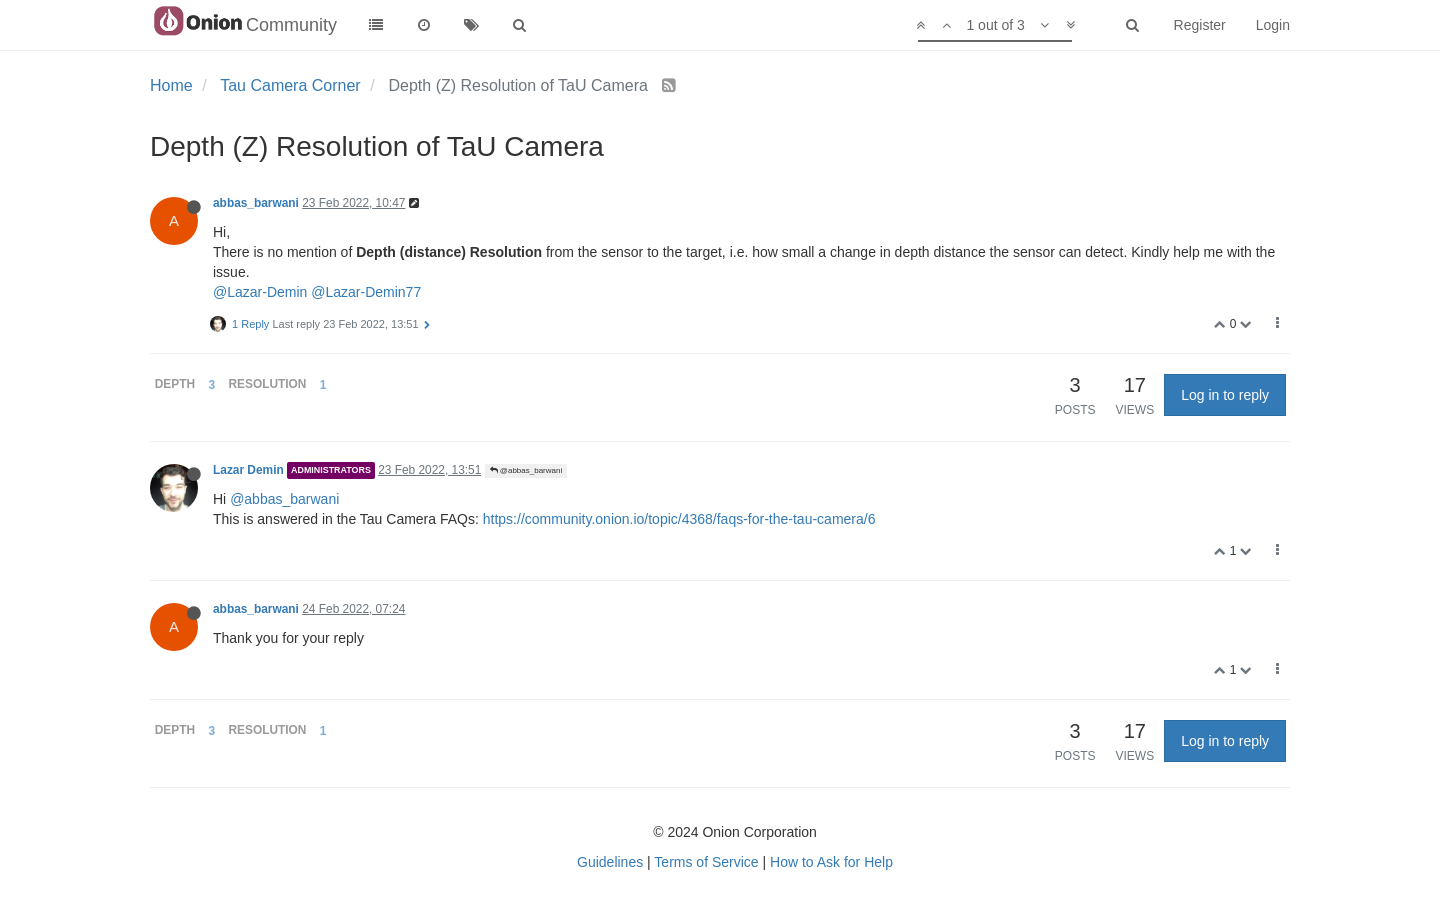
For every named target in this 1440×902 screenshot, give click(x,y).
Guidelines (610, 862)
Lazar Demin (248, 470)
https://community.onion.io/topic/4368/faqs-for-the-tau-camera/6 (679, 519)
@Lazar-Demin (260, 292)
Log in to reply (1225, 395)
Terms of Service (706, 862)
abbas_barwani (256, 203)
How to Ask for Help (831, 862)
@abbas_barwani (526, 470)
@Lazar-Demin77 (366, 292)
